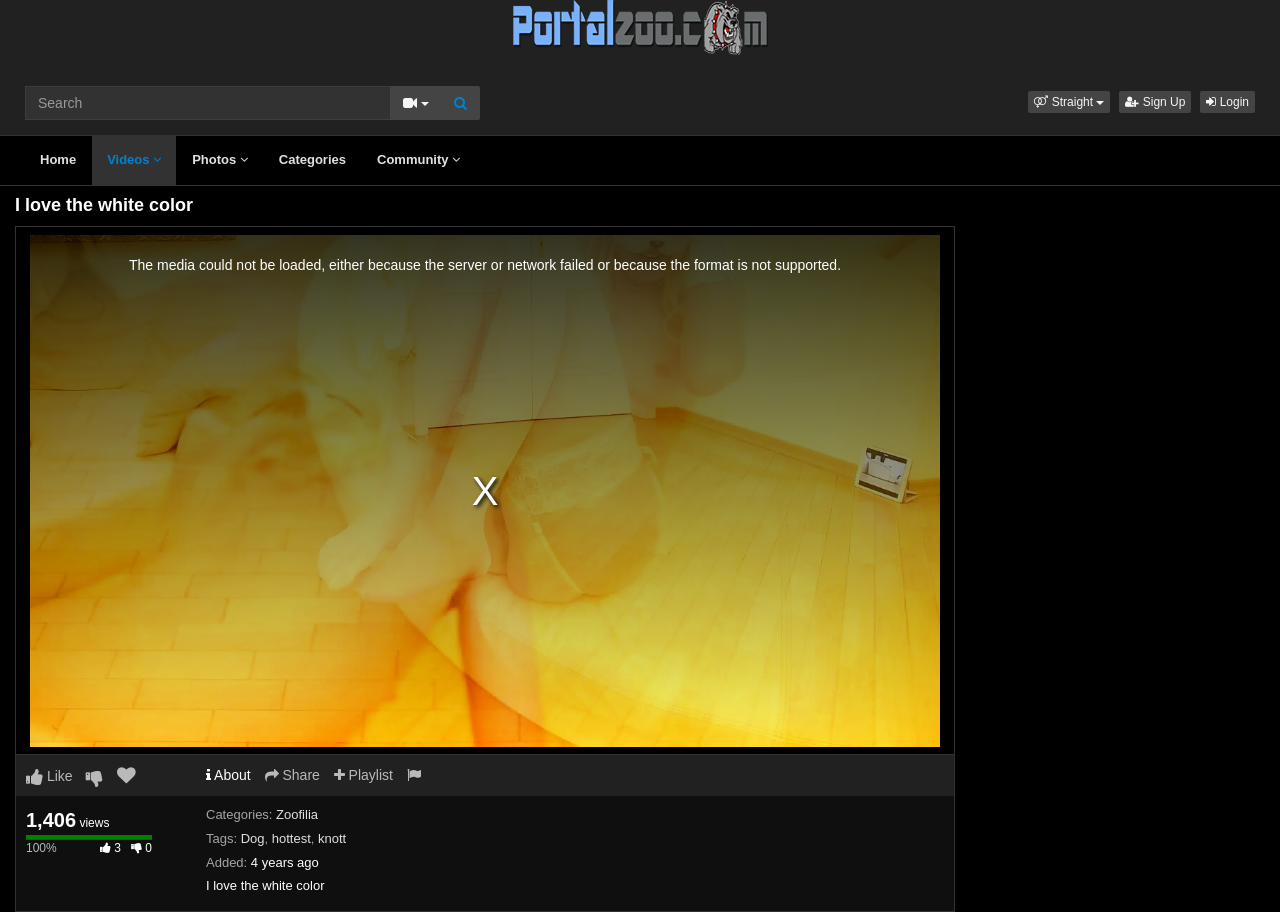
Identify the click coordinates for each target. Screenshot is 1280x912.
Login (1227, 102)
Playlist (363, 775)
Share (292, 775)
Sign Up (1155, 102)
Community (418, 159)
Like (49, 776)
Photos (220, 159)
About (228, 775)
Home (58, 159)
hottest (291, 838)
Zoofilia (297, 814)
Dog (253, 838)
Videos (134, 159)
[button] (1069, 102)
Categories (312, 159)
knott (332, 838)
